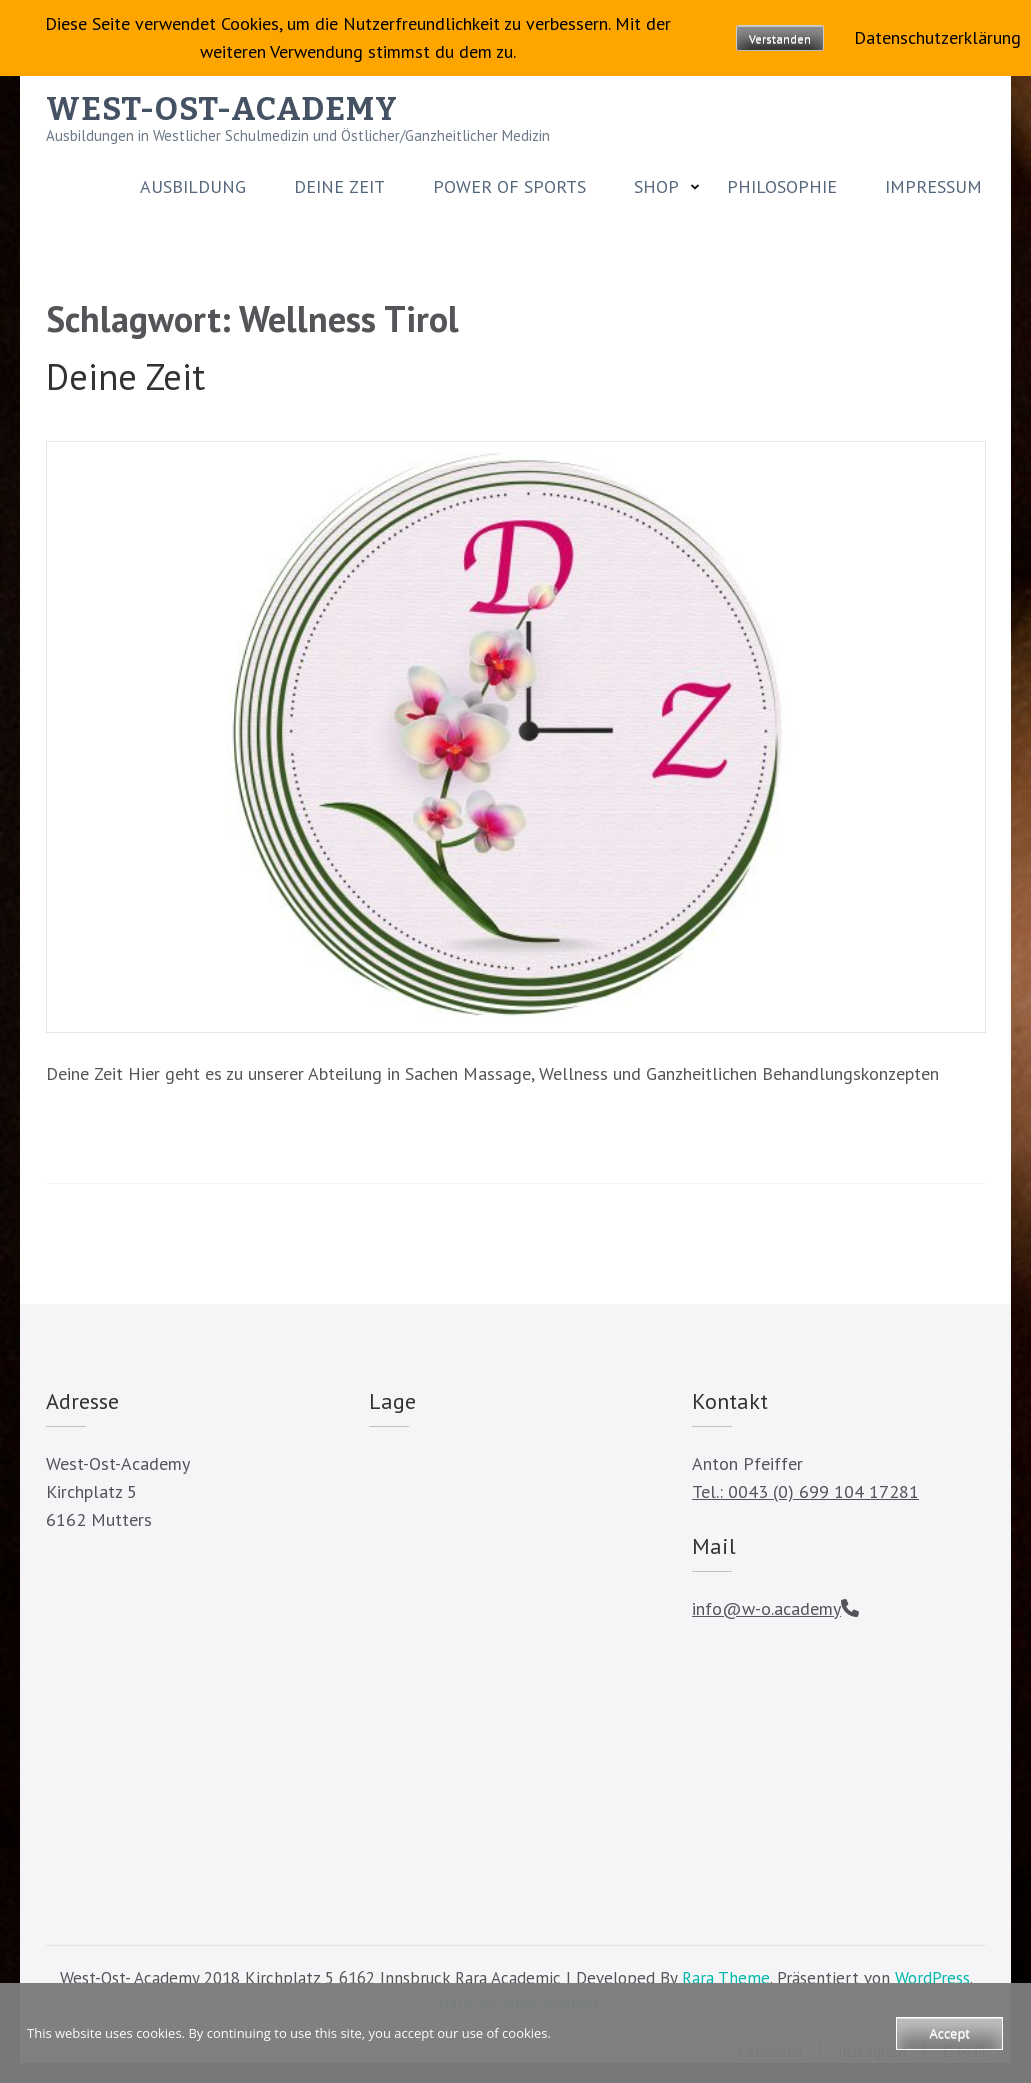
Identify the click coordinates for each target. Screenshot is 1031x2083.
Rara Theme (726, 1978)
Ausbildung (193, 187)
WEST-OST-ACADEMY (222, 109)
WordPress (932, 1978)
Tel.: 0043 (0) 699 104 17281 (805, 1491)
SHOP (656, 187)
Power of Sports (509, 187)
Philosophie (782, 187)
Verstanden (780, 38)
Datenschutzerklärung (937, 37)
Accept (949, 2033)
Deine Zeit (339, 187)
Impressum (933, 187)
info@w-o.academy (766, 1608)
